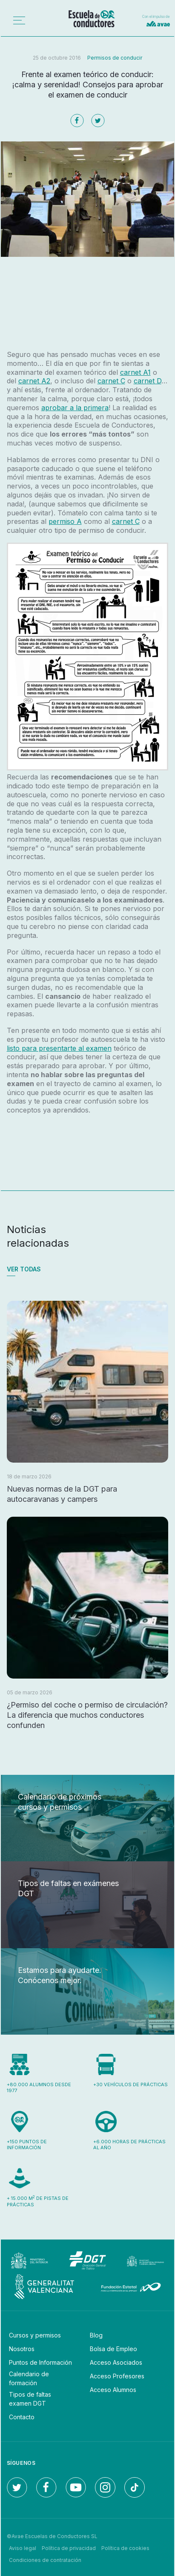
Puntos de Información (40, 2362)
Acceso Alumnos (113, 2389)
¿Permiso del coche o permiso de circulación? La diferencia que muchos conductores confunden (87, 1715)
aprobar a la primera (75, 407)
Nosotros (21, 2348)
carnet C (111, 381)
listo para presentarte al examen (59, 1048)
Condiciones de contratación (45, 2560)
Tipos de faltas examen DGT (30, 2399)
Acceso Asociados (116, 2362)
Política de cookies (125, 2548)
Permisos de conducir (114, 58)
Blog (96, 2335)
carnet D (147, 381)
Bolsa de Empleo (113, 2348)
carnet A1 (135, 372)
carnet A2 (34, 381)
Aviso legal (22, 2548)
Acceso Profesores (117, 2376)
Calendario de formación (29, 2378)
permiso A (65, 521)
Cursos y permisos (35, 2335)
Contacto (21, 2417)
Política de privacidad (69, 2548)
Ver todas (24, 1269)
